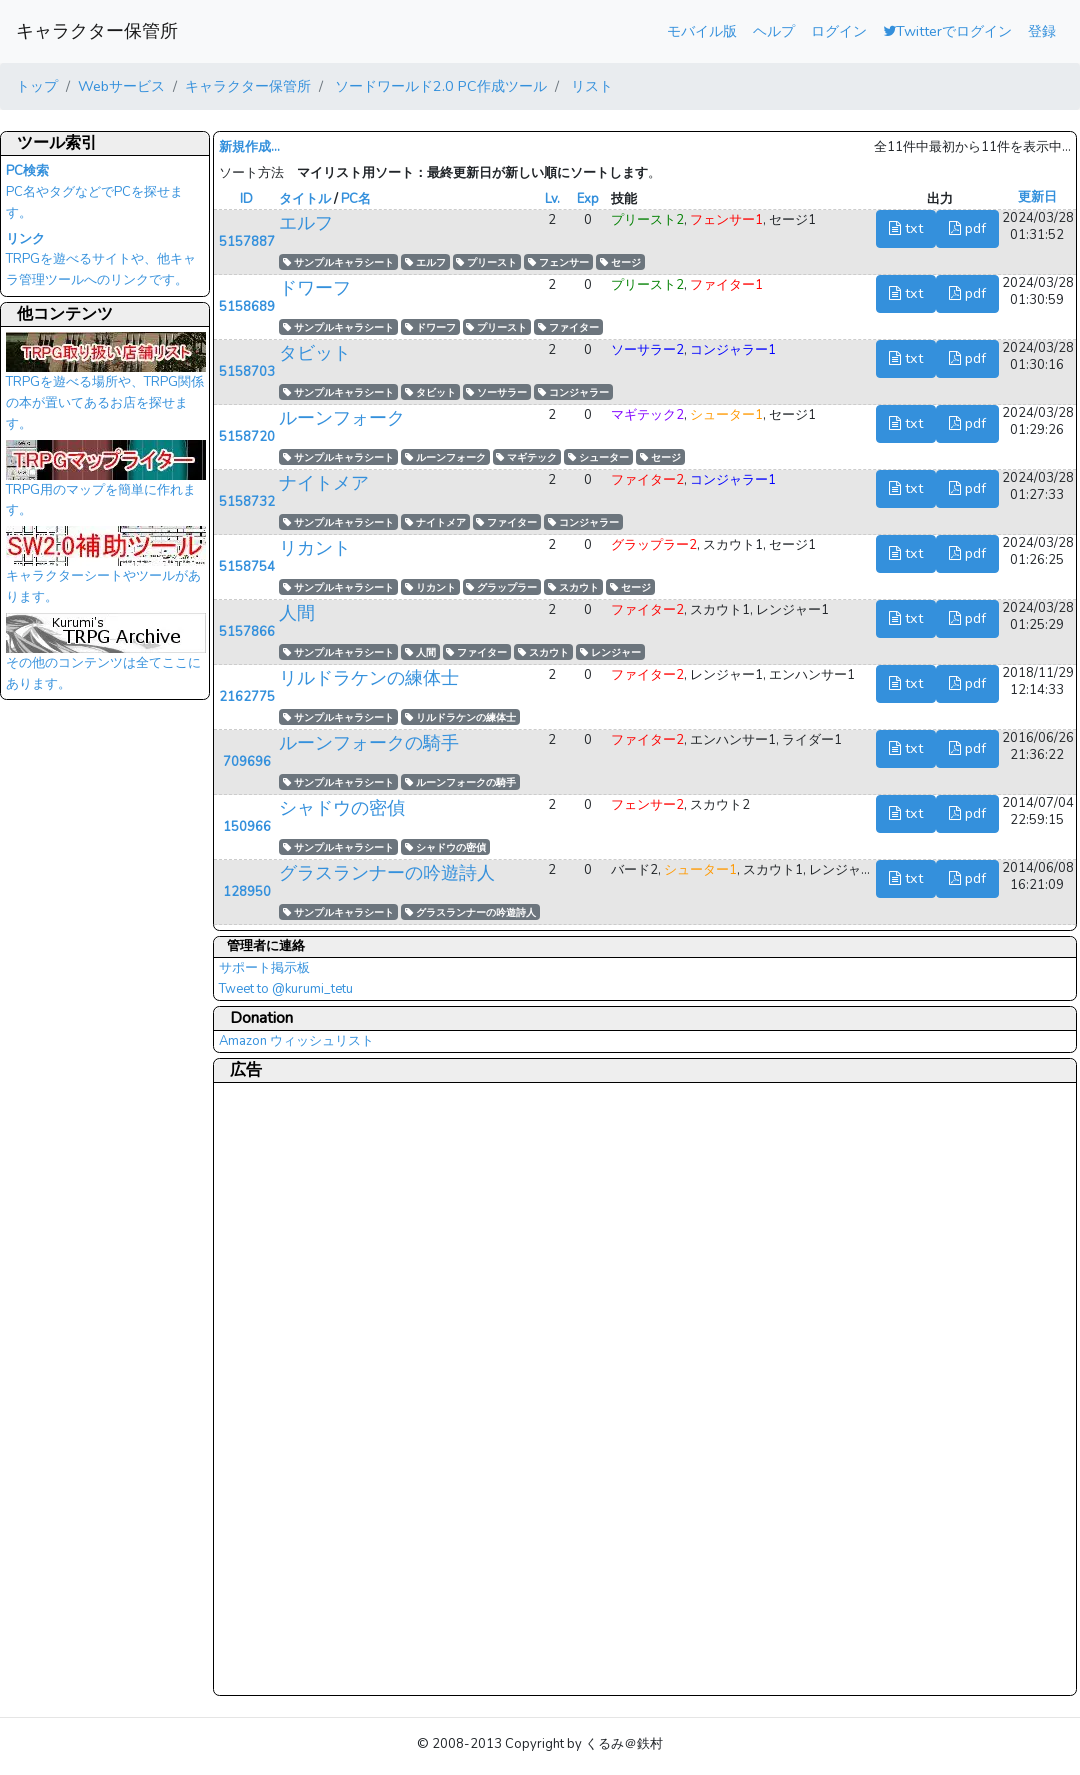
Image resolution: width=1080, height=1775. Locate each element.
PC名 (356, 199)
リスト (590, 86)
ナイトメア (324, 483)
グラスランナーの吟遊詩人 (387, 873)
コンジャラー (573, 392)
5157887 (247, 242)
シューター (598, 457)
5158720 (247, 437)
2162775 (247, 697)
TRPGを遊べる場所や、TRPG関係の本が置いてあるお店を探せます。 (106, 387)
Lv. (552, 199)
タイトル (305, 199)
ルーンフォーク (342, 418)
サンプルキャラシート (338, 262)
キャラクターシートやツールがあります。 (106, 571)
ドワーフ (315, 288)
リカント (315, 548)
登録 (1042, 31)
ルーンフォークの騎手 (369, 743)
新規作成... (249, 147)
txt (906, 228)
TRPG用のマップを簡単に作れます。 (106, 485)
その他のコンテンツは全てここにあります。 (106, 658)
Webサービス (121, 86)
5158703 (247, 372)
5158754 (247, 567)
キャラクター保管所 (97, 31)
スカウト (573, 587)
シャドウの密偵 (342, 808)
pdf (967, 228)
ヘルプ (774, 31)
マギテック (526, 457)
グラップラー (501, 587)
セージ (620, 262)
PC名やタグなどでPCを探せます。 (94, 192)
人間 (297, 613)
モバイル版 (702, 31)
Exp (588, 199)
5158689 (247, 307)
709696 (247, 762)
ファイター (568, 327)
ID (246, 199)
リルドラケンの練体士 (369, 678)
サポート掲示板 (264, 968)
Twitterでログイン (947, 31)
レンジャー (610, 652)
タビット (315, 353)
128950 (247, 892)
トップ (37, 86)
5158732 (247, 502)
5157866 (247, 632)
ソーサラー (496, 392)
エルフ (306, 223)
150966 (247, 827)
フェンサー (558, 262)
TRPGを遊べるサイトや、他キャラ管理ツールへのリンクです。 (101, 260)
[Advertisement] (299, 1388)
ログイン (839, 31)
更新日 (1037, 197)
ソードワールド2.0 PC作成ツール (439, 86)
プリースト (486, 262)
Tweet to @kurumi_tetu (286, 989)
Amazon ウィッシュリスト (296, 1041)
